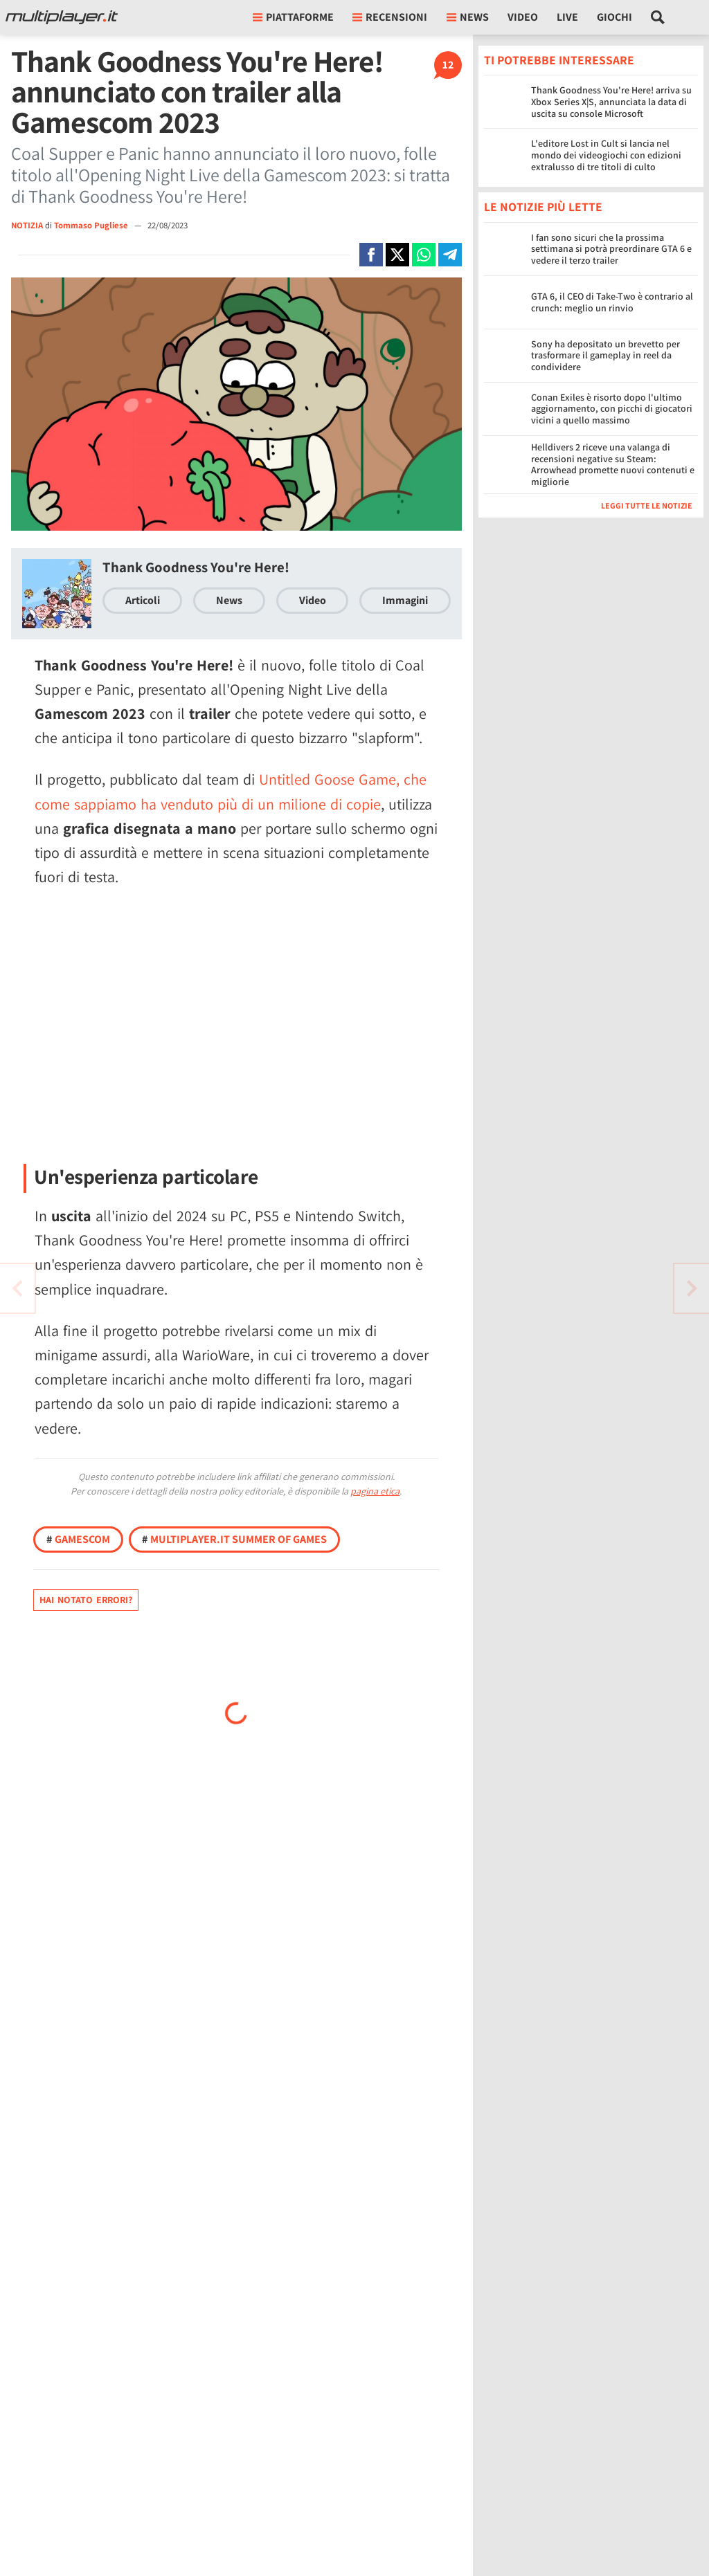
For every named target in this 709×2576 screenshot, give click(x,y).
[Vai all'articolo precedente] (691, 1288)
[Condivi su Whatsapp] (424, 254)
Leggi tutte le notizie (646, 505)
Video (523, 17)
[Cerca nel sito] (658, 17)
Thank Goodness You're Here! (195, 567)
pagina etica (375, 1491)
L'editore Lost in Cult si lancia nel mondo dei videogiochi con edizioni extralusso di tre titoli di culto (606, 155)
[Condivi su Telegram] (450, 254)
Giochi (614, 17)
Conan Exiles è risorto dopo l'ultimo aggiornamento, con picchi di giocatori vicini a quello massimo (611, 409)
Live (567, 17)
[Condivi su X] (397, 254)
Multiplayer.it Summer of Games (234, 1539)
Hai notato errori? (85, 1599)
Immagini (405, 600)
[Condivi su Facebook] (371, 254)
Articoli (142, 600)
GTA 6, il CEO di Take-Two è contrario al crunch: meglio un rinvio (612, 302)
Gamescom (78, 1539)
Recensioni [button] (389, 17)
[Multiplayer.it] (62, 17)
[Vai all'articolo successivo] (17, 1288)
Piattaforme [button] (293, 17)
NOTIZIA (27, 225)
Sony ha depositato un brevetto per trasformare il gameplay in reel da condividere (605, 356)
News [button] (468, 17)
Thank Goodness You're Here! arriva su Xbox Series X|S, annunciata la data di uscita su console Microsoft (611, 102)
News (229, 600)
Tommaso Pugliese (92, 225)
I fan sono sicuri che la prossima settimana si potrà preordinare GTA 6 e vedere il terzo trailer (611, 249)
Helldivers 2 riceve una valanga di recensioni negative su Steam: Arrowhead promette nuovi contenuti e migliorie (612, 464)
